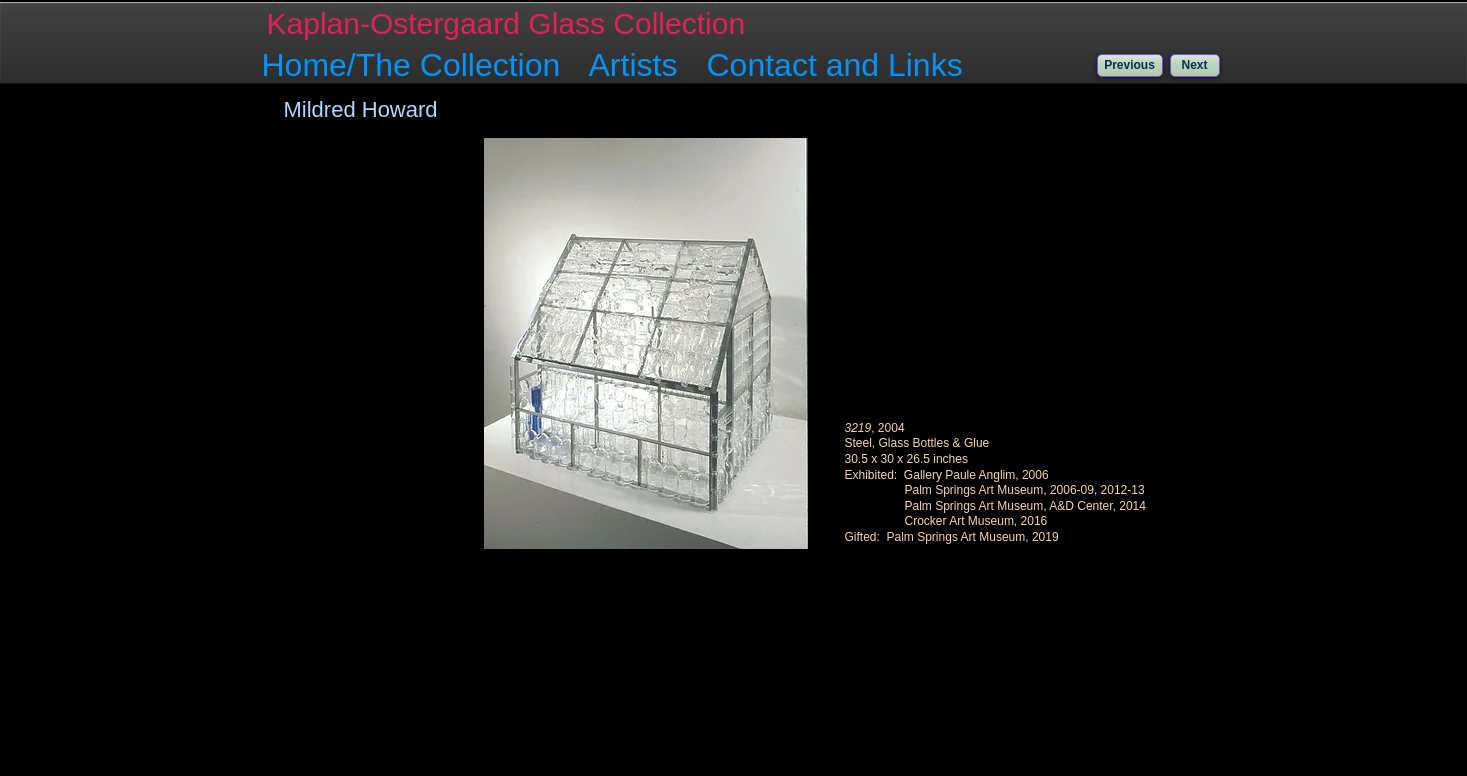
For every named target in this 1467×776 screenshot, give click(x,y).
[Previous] (1130, 65)
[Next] (1195, 65)
